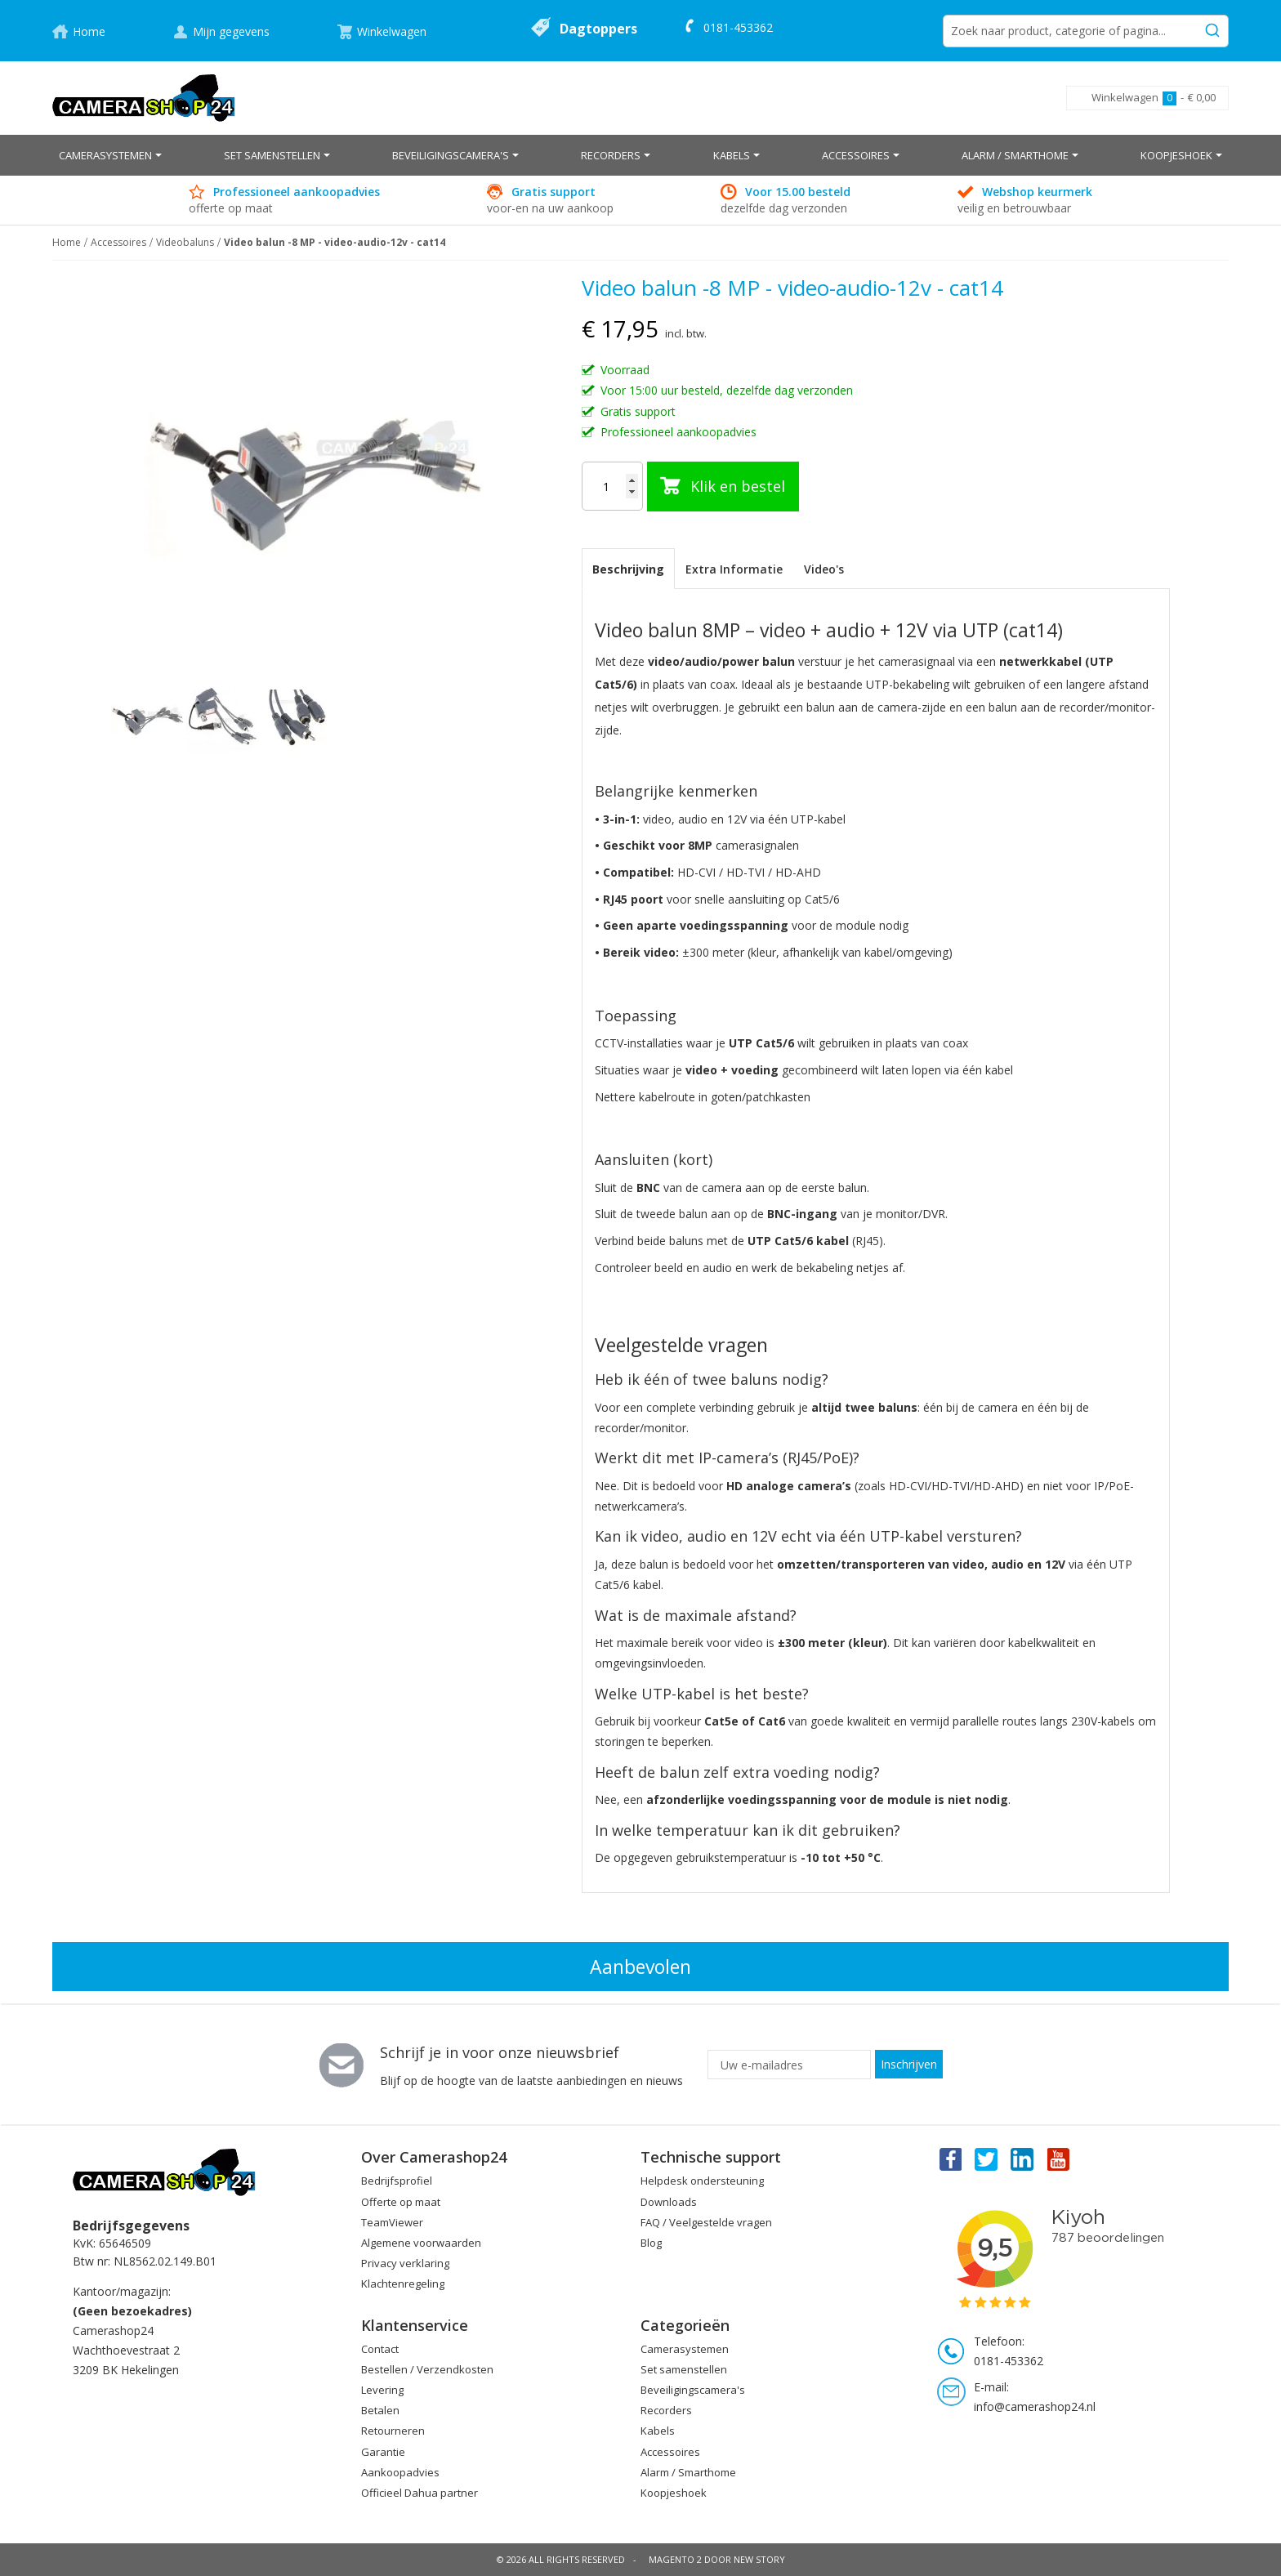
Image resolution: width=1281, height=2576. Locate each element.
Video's (824, 569)
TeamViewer (392, 2222)
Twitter (986, 2158)
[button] (223, 719)
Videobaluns (185, 242)
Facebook (949, 2158)
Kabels (657, 2430)
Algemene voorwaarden (421, 2242)
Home (89, 31)
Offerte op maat (400, 2201)
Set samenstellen (683, 2369)
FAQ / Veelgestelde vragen (706, 2222)
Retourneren (393, 2430)
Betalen (380, 2410)
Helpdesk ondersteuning (702, 2180)
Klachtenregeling (402, 2283)
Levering (382, 2389)
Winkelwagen (391, 31)
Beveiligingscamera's (692, 2389)
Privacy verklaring (405, 2263)
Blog (651, 2242)
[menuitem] (110, 155)
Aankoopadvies (400, 2472)
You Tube (1059, 2158)
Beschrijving (628, 569)
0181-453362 (738, 27)
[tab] (628, 568)
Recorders (666, 2410)
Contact (380, 2349)
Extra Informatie (734, 569)
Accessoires (118, 242)
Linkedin (1023, 2158)
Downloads (668, 2201)
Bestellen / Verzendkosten (427, 2369)
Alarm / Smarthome (688, 2472)
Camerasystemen (684, 2349)
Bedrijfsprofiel (396, 2180)
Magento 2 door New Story (717, 2559)
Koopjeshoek (673, 2492)
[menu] (640, 155)
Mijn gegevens (231, 31)
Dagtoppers (598, 29)
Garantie (383, 2451)
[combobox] (1086, 31)
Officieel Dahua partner (419, 2492)
